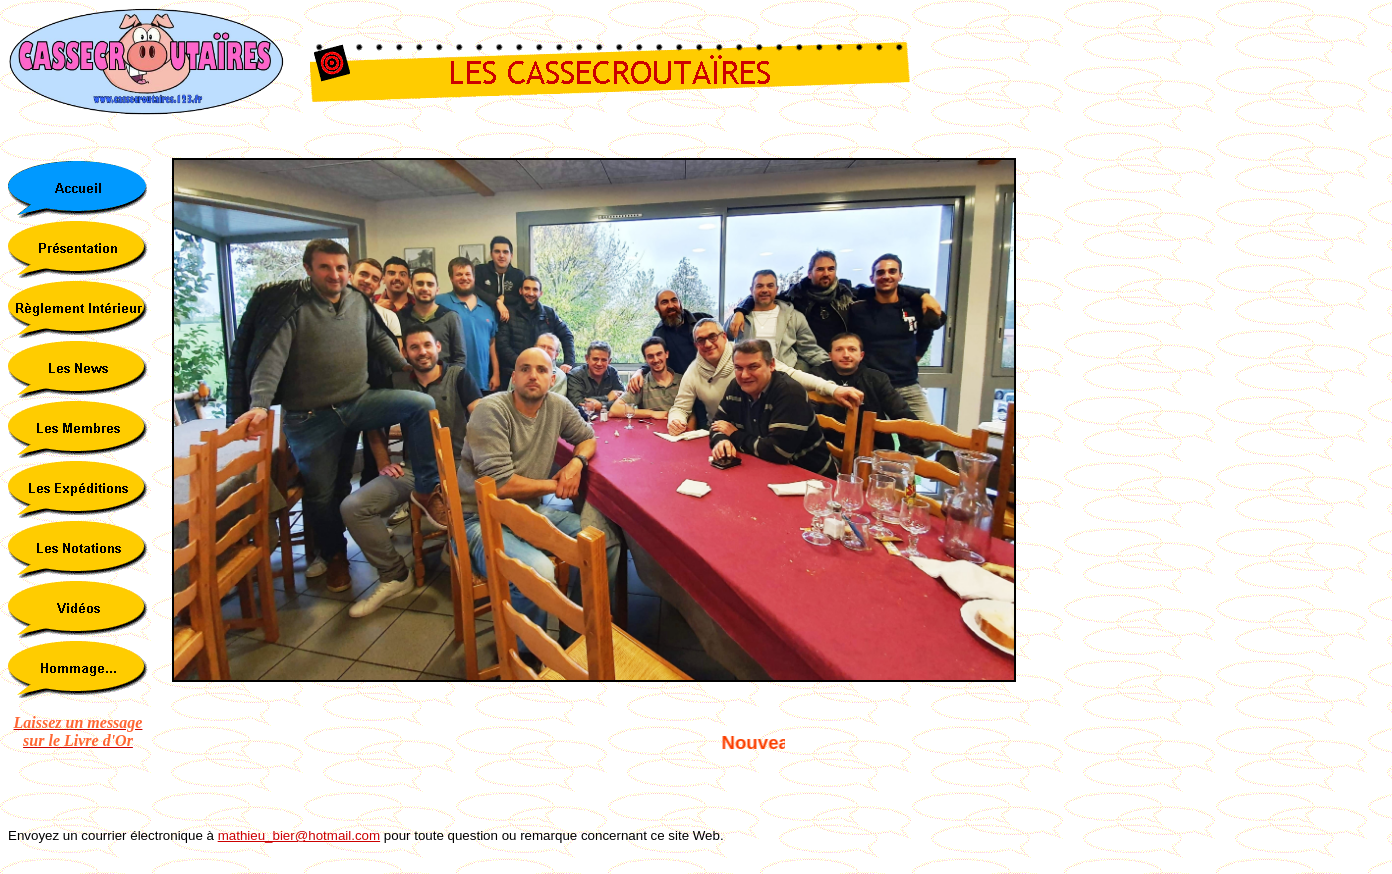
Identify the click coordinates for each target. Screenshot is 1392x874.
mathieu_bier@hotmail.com (299, 835)
